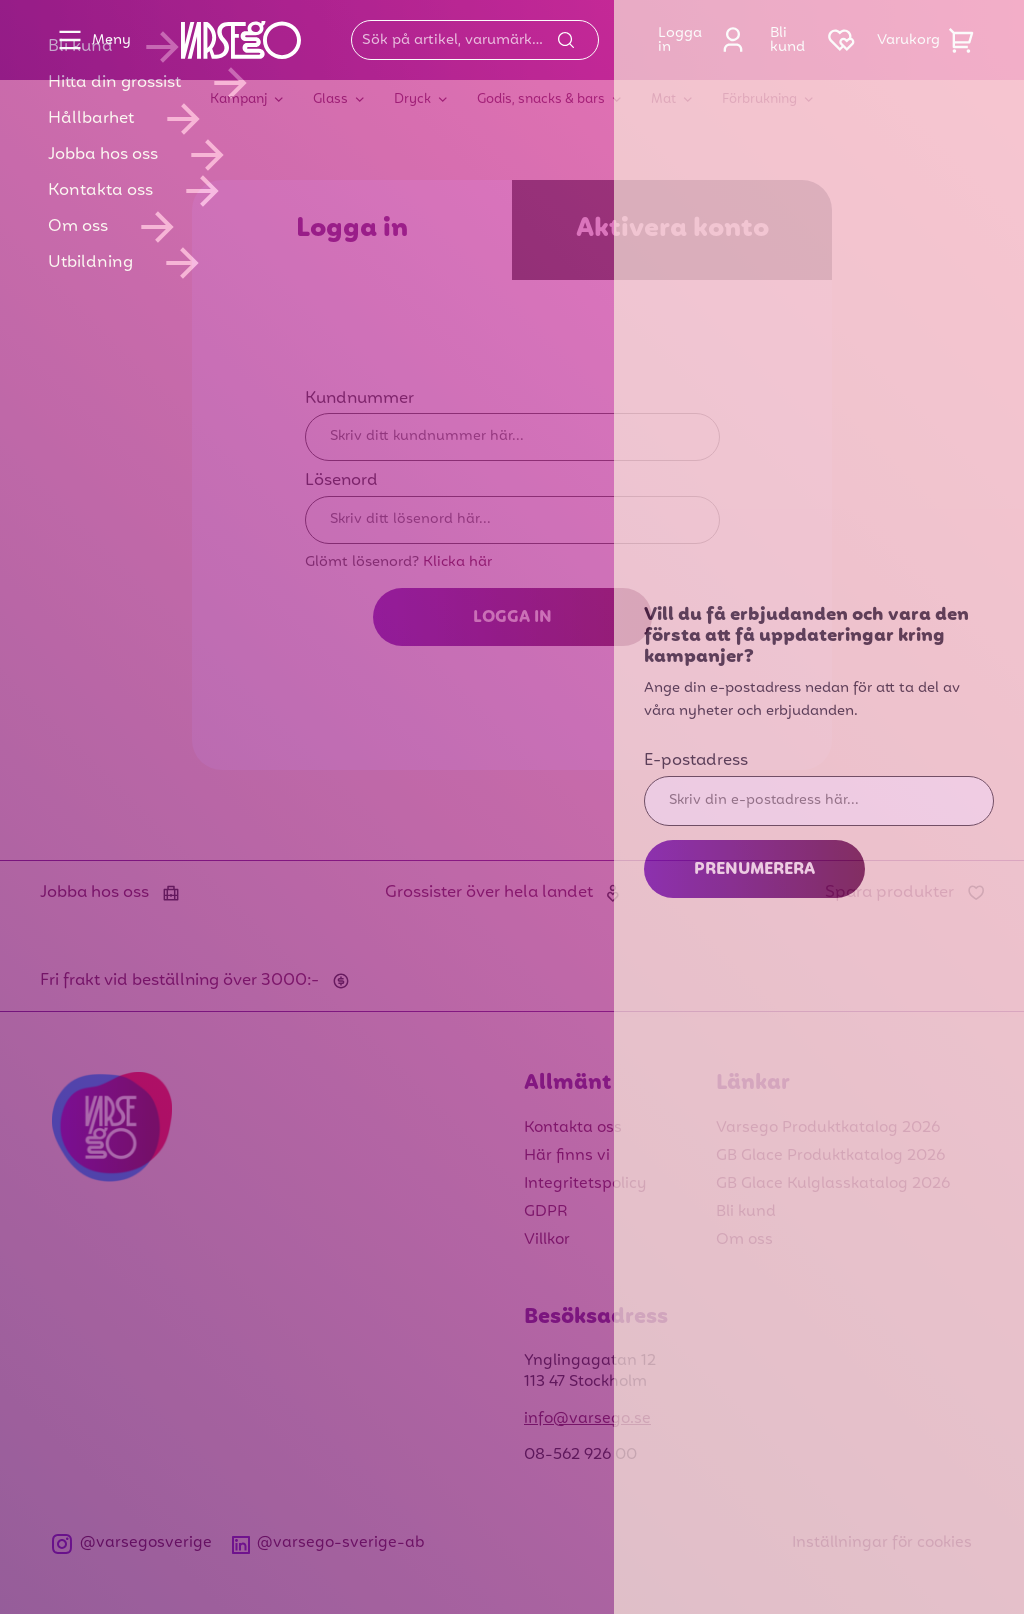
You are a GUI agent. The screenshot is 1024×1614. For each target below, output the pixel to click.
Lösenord (341, 481)
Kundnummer (359, 399)
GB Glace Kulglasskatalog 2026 (833, 1184)
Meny (89, 40)
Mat (663, 99)
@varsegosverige (132, 1543)
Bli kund (746, 1212)
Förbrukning (759, 99)
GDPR (546, 1212)
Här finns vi (567, 1156)
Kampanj (238, 99)
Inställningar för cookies (882, 1543)
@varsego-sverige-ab (329, 1543)
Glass (330, 99)
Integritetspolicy (585, 1184)
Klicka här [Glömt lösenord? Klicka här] (457, 562)
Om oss (744, 1240)
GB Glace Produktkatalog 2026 (830, 1156)
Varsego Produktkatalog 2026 (828, 1128)
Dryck (412, 99)
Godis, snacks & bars (541, 99)
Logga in (706, 40)
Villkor (547, 1240)
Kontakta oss (573, 1128)
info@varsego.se (587, 1419)
